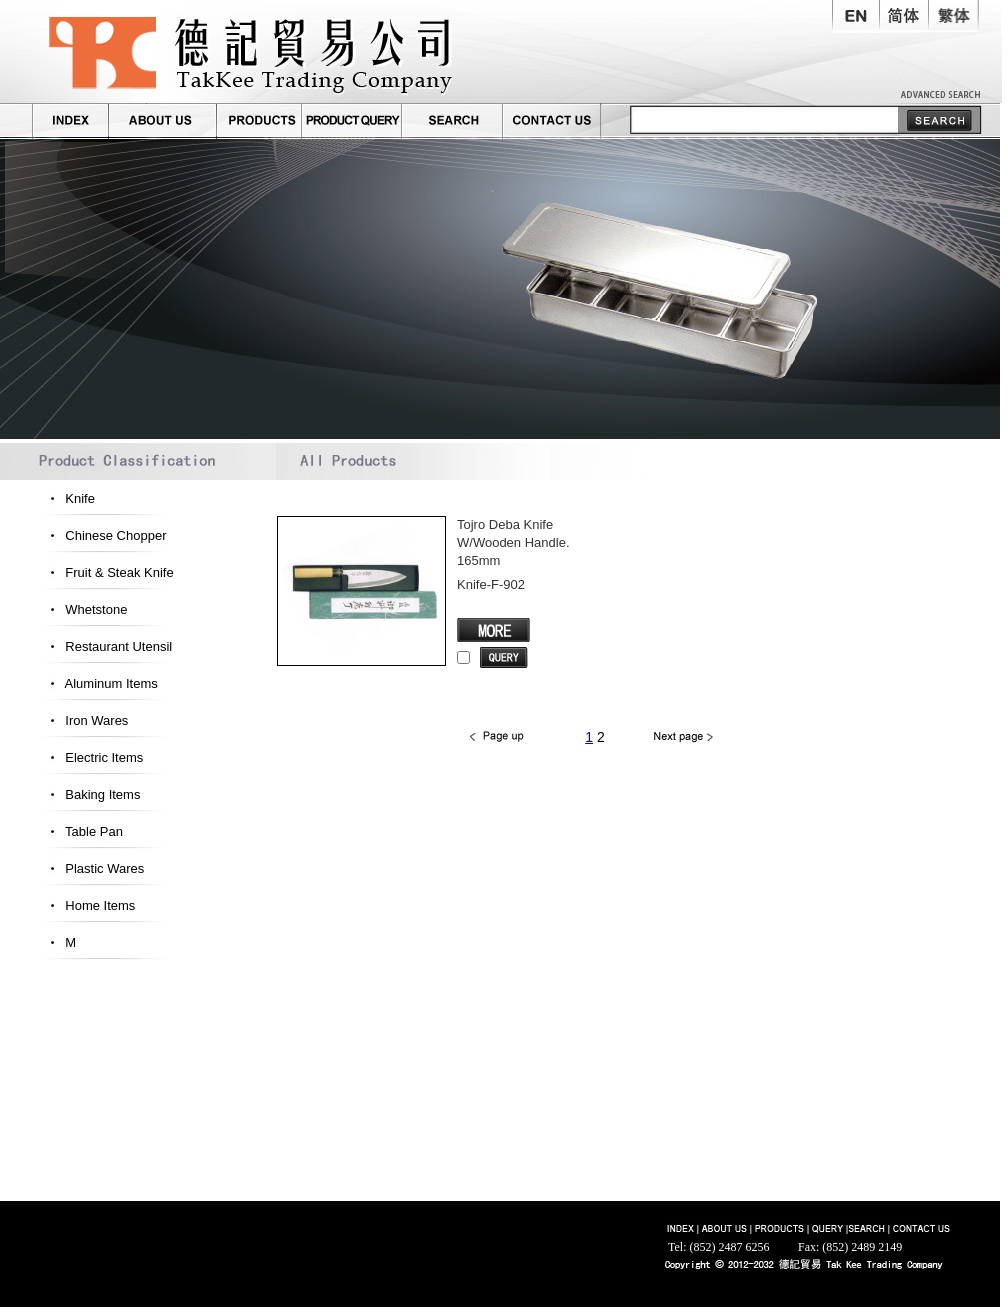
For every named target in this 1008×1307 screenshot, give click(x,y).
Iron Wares (84, 720)
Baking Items (90, 794)
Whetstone (83, 609)
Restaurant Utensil (106, 646)
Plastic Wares (92, 868)
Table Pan (81, 831)
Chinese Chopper (103, 535)
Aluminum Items (99, 683)
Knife (67, 498)
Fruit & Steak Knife (107, 572)
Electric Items (91, 757)
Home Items (87, 905)
